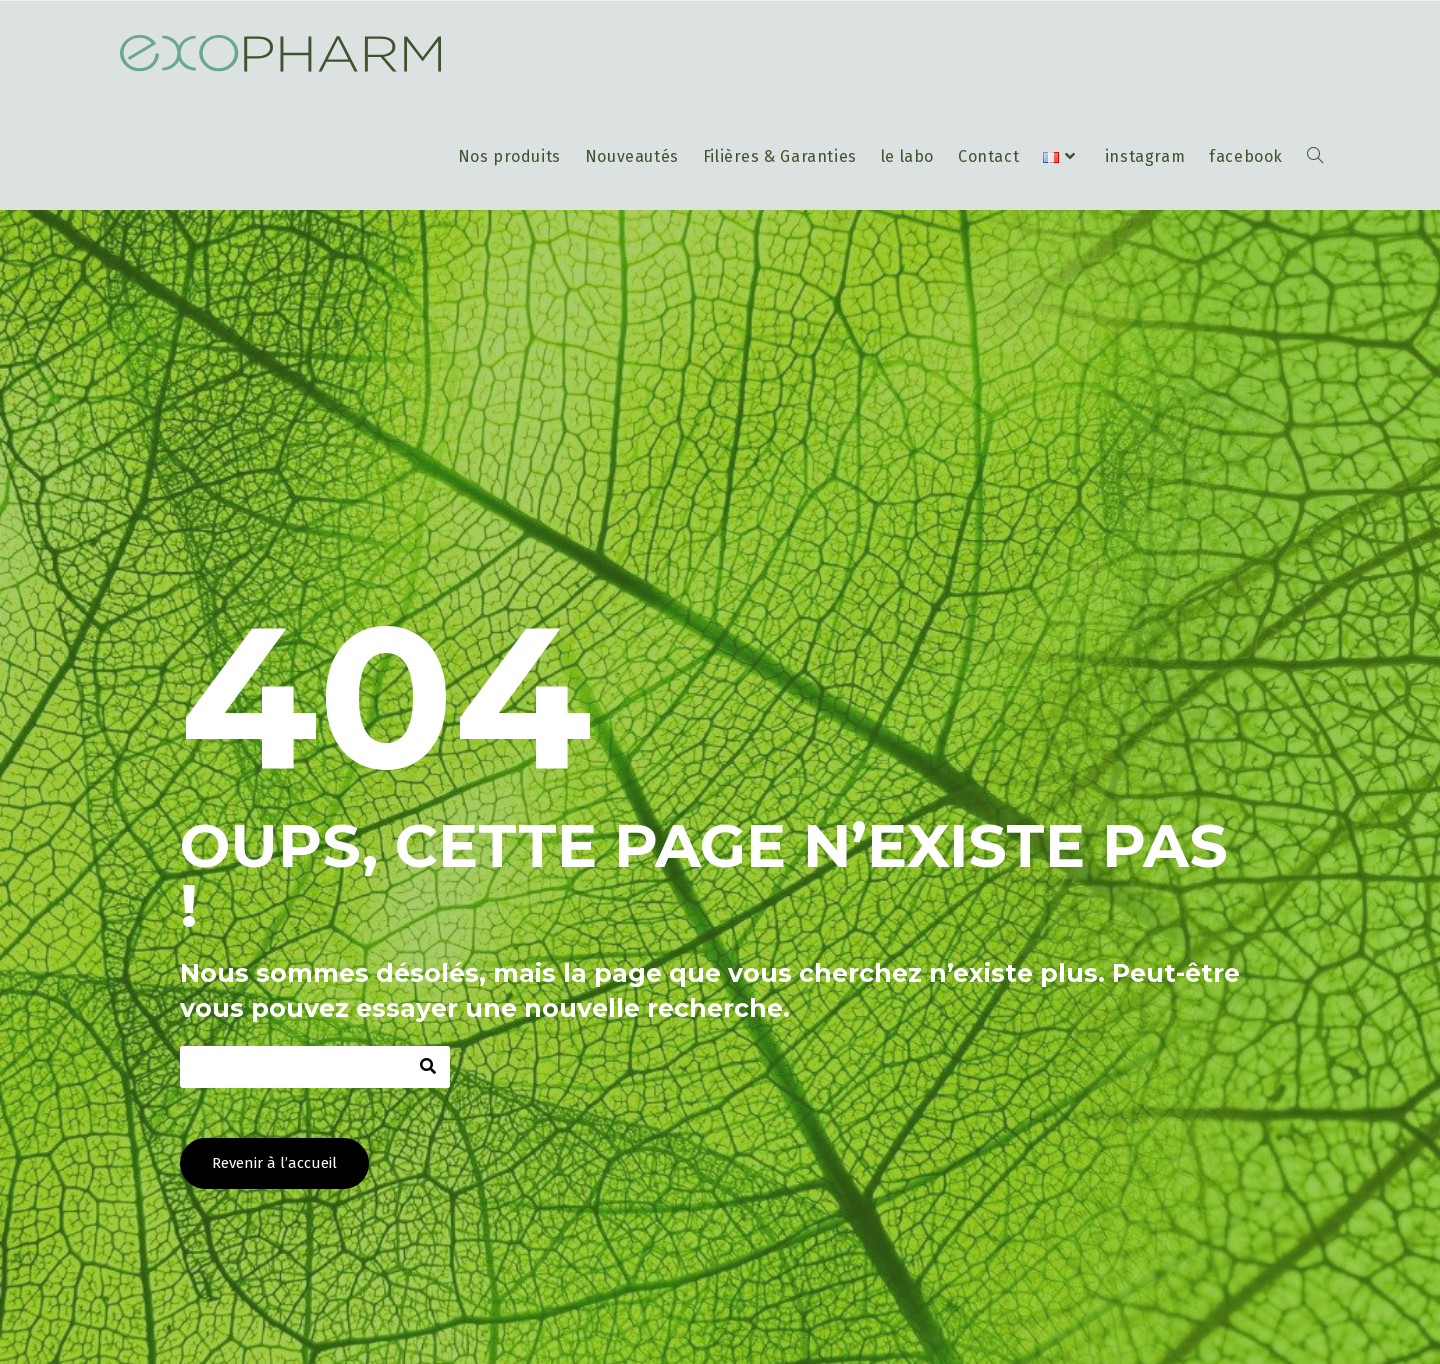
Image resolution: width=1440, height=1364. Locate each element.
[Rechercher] (429, 1067)
